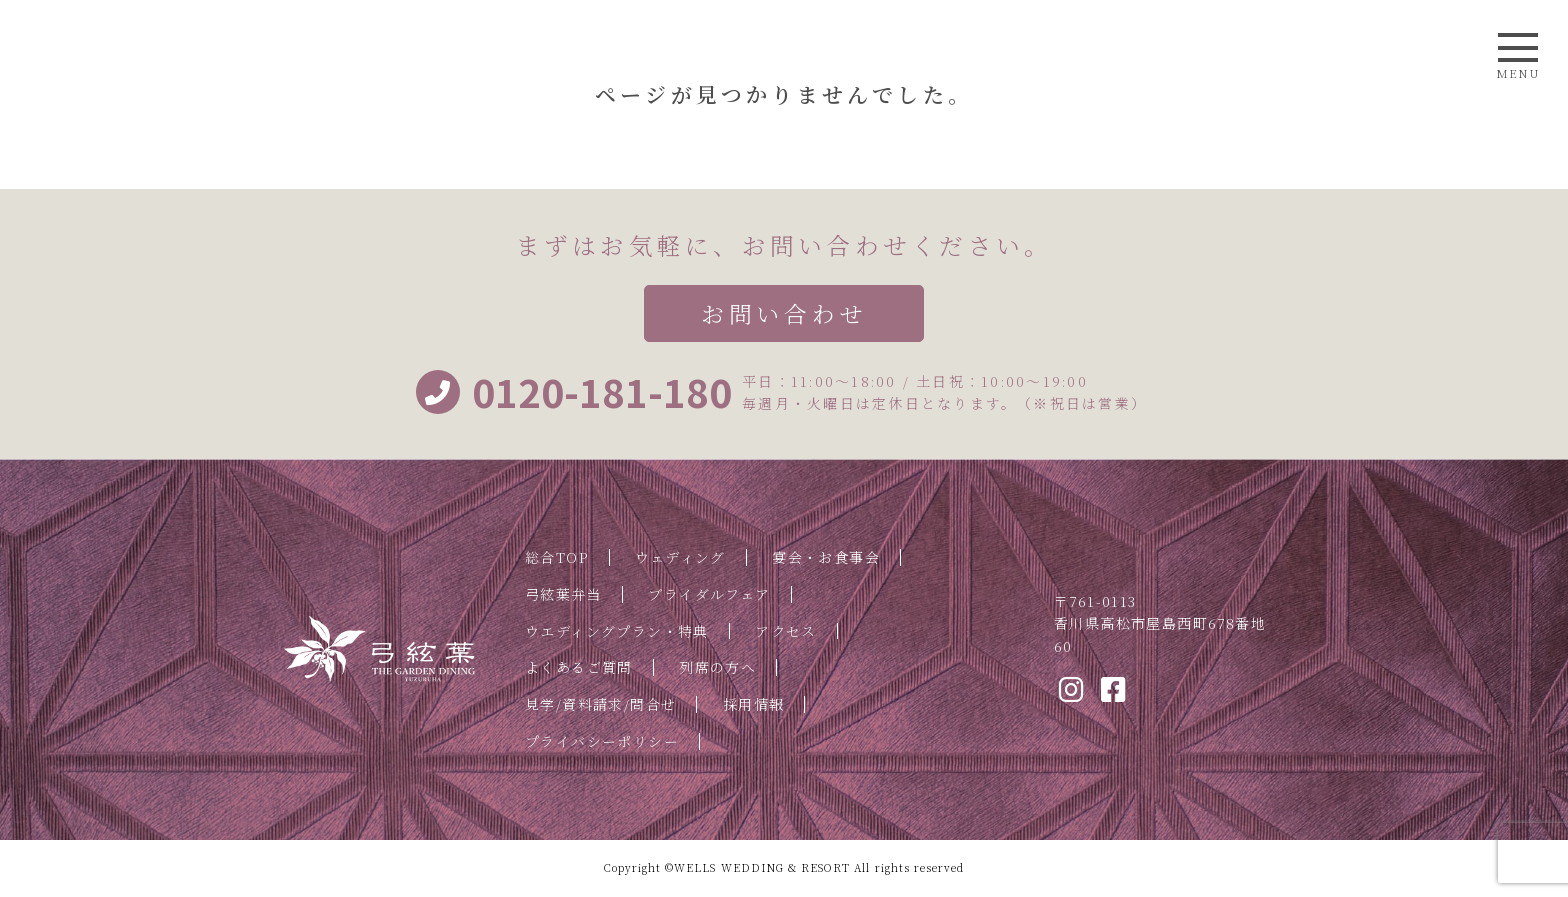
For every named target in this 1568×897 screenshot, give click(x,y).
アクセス (786, 631)
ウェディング (680, 557)
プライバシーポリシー (602, 741)
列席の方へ (717, 667)
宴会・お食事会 (826, 557)
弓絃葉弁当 (563, 594)
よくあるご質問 (579, 667)
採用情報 (754, 704)
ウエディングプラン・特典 (617, 631)
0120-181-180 (574, 392)
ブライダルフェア (709, 594)
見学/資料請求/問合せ (600, 704)
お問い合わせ (783, 313)
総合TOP (557, 557)
